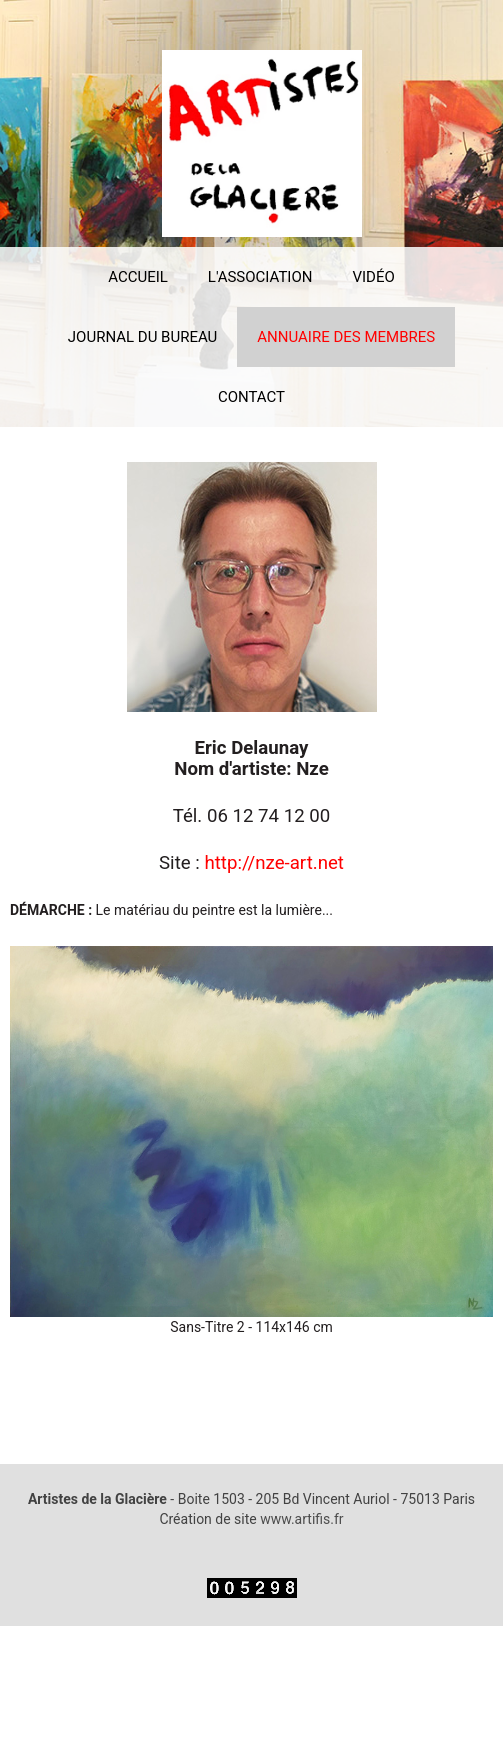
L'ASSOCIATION (260, 277)
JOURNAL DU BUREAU (143, 337)
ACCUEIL (138, 277)
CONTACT (251, 397)
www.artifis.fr (301, 1519)
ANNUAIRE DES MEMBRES (346, 337)
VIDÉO (373, 277)
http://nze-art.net (274, 863)
